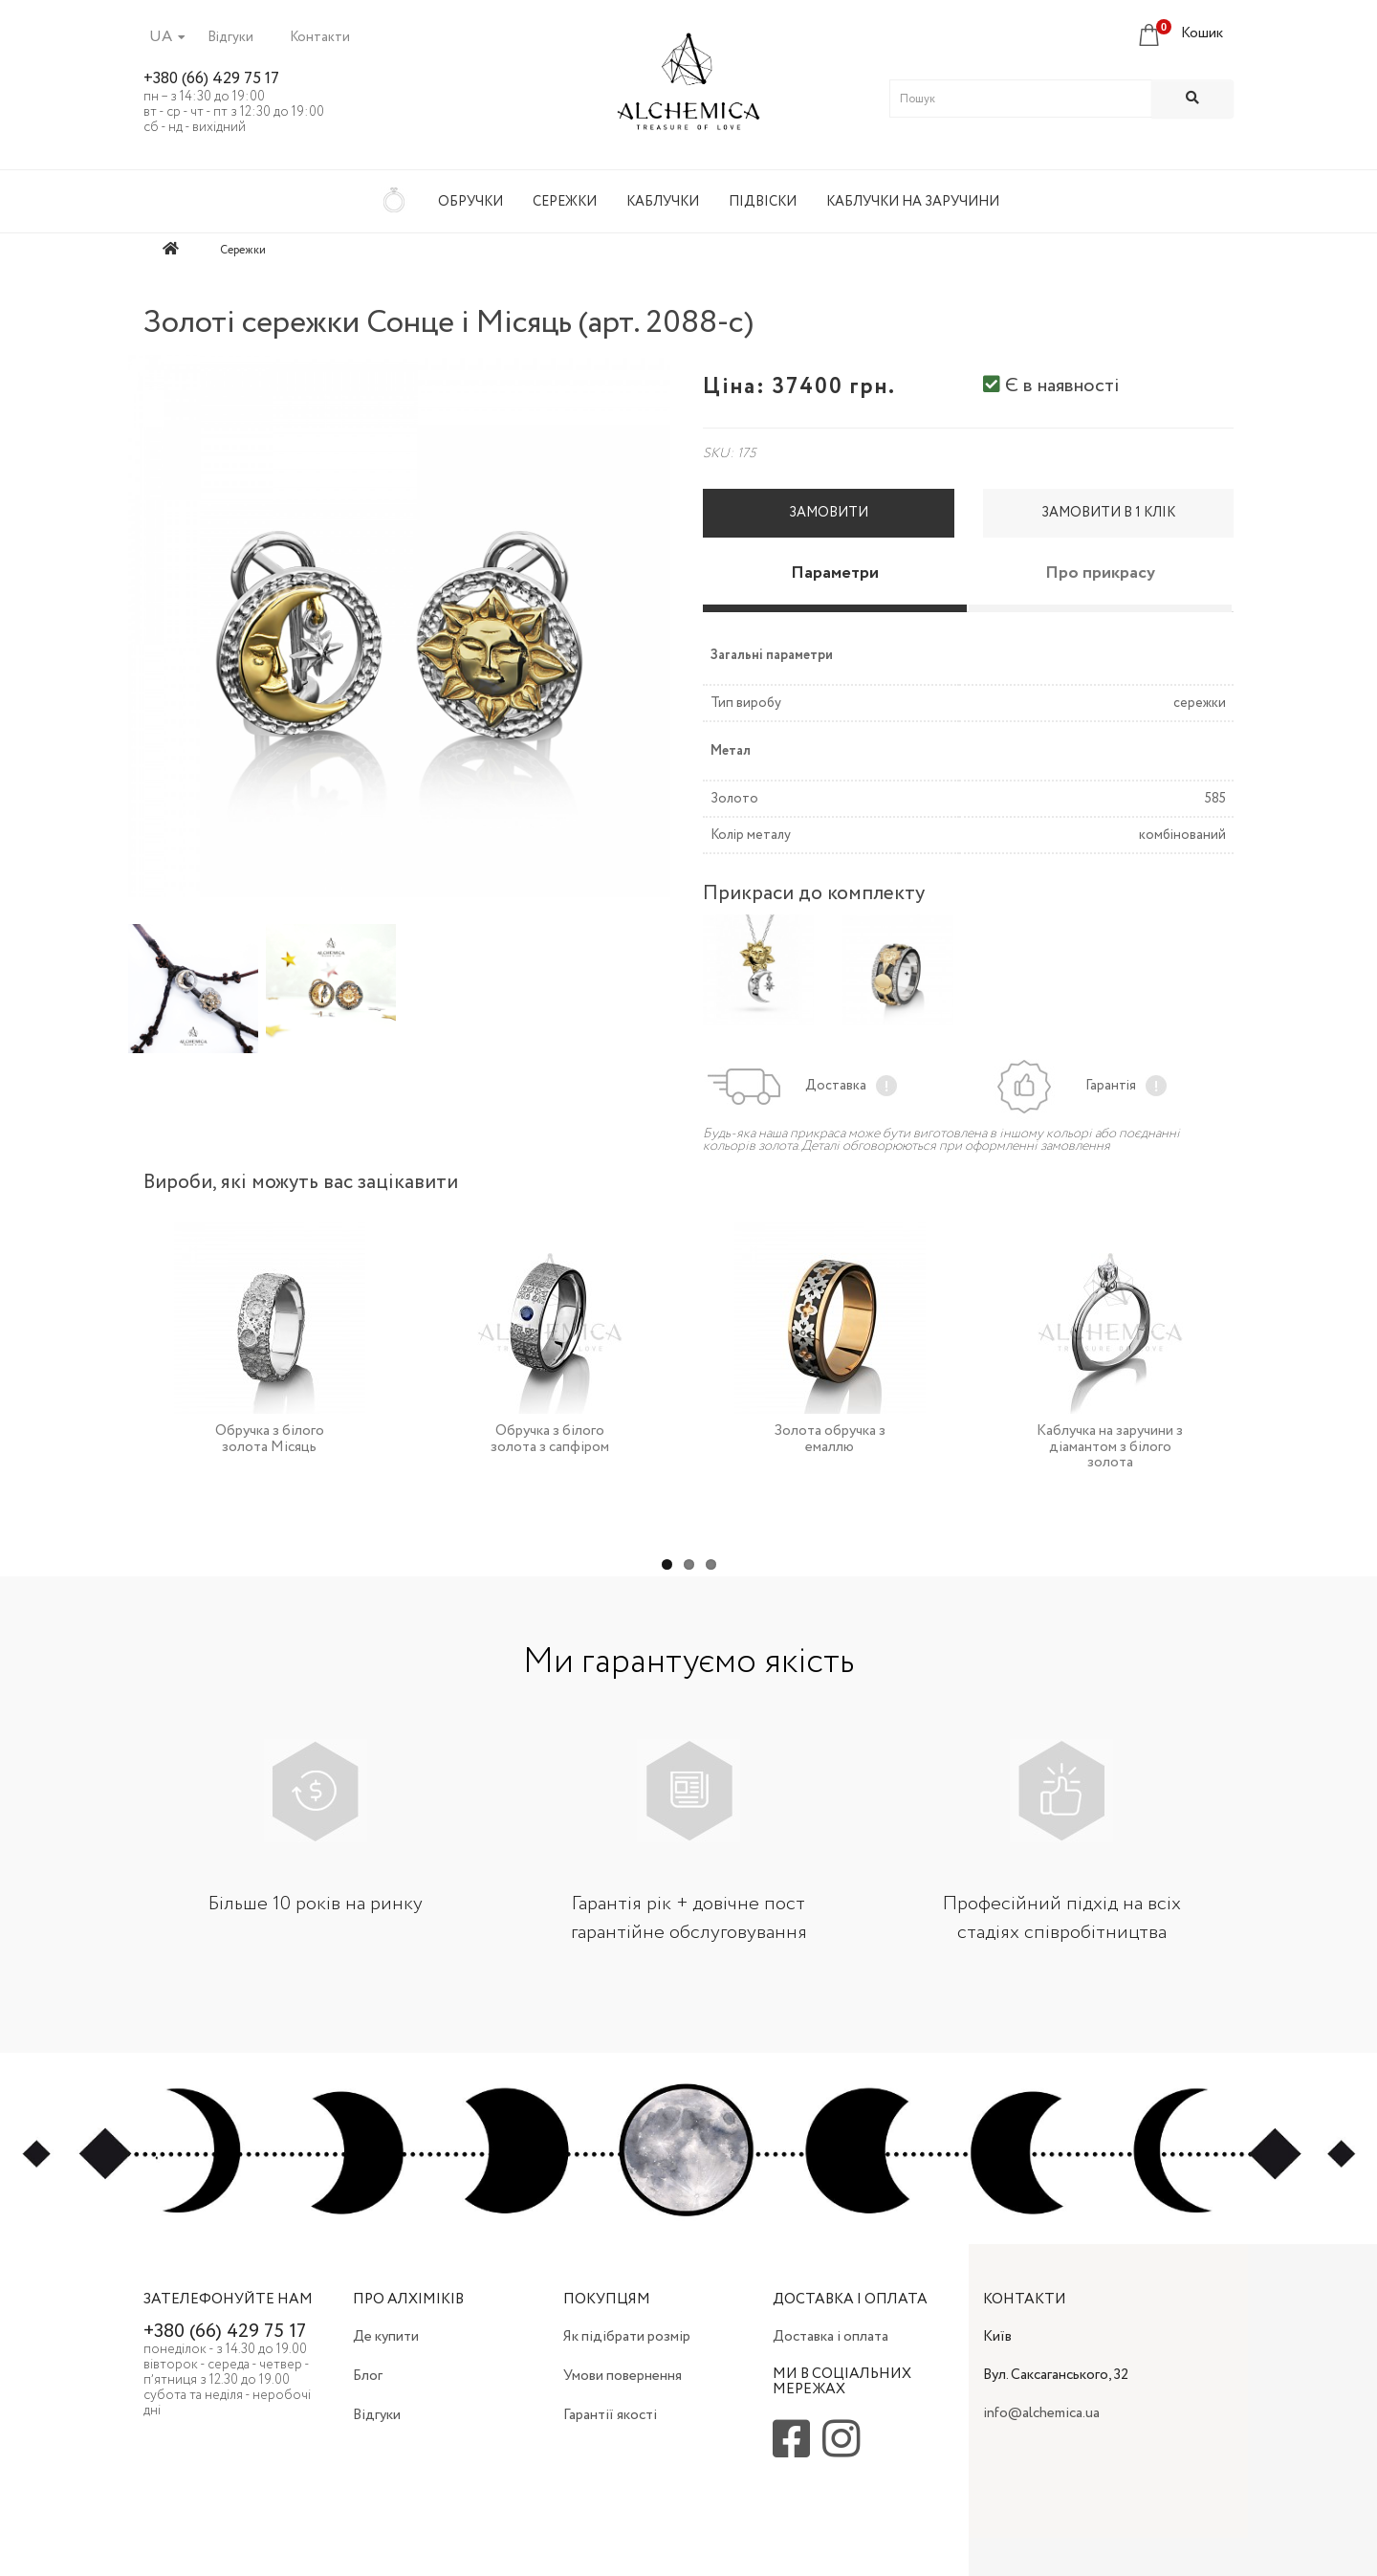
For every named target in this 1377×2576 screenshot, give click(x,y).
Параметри (835, 573)
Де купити (386, 2336)
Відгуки (230, 37)
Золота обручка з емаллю (830, 1439)
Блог (367, 2376)
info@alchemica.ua (1041, 2413)
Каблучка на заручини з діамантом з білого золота (1110, 1446)
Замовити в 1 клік (1108, 512)
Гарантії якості (610, 2415)
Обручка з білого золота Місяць (269, 1439)
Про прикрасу (1100, 573)
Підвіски (763, 201)
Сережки (565, 201)
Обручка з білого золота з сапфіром (550, 1439)
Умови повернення (622, 2376)
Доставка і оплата (830, 2336)
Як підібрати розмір (626, 2336)
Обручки (470, 201)
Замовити (828, 512)
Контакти (320, 37)
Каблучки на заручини (912, 201)
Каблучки (662, 201)
